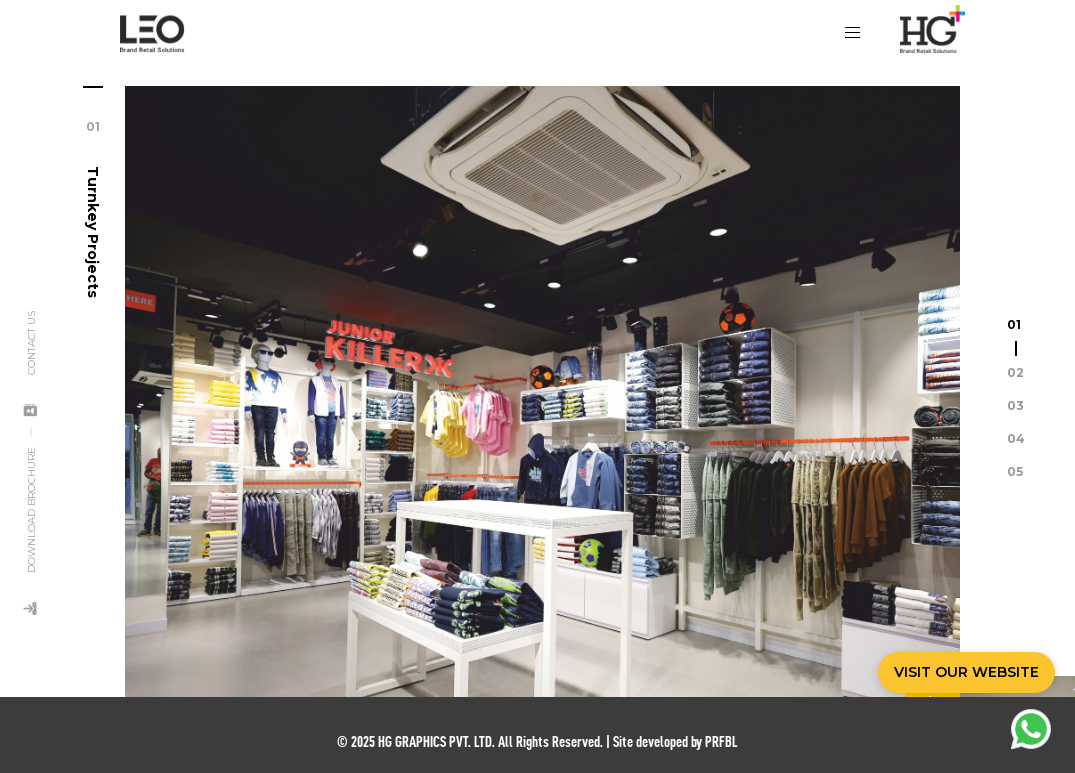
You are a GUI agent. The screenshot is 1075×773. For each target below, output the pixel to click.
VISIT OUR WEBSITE (966, 672)
